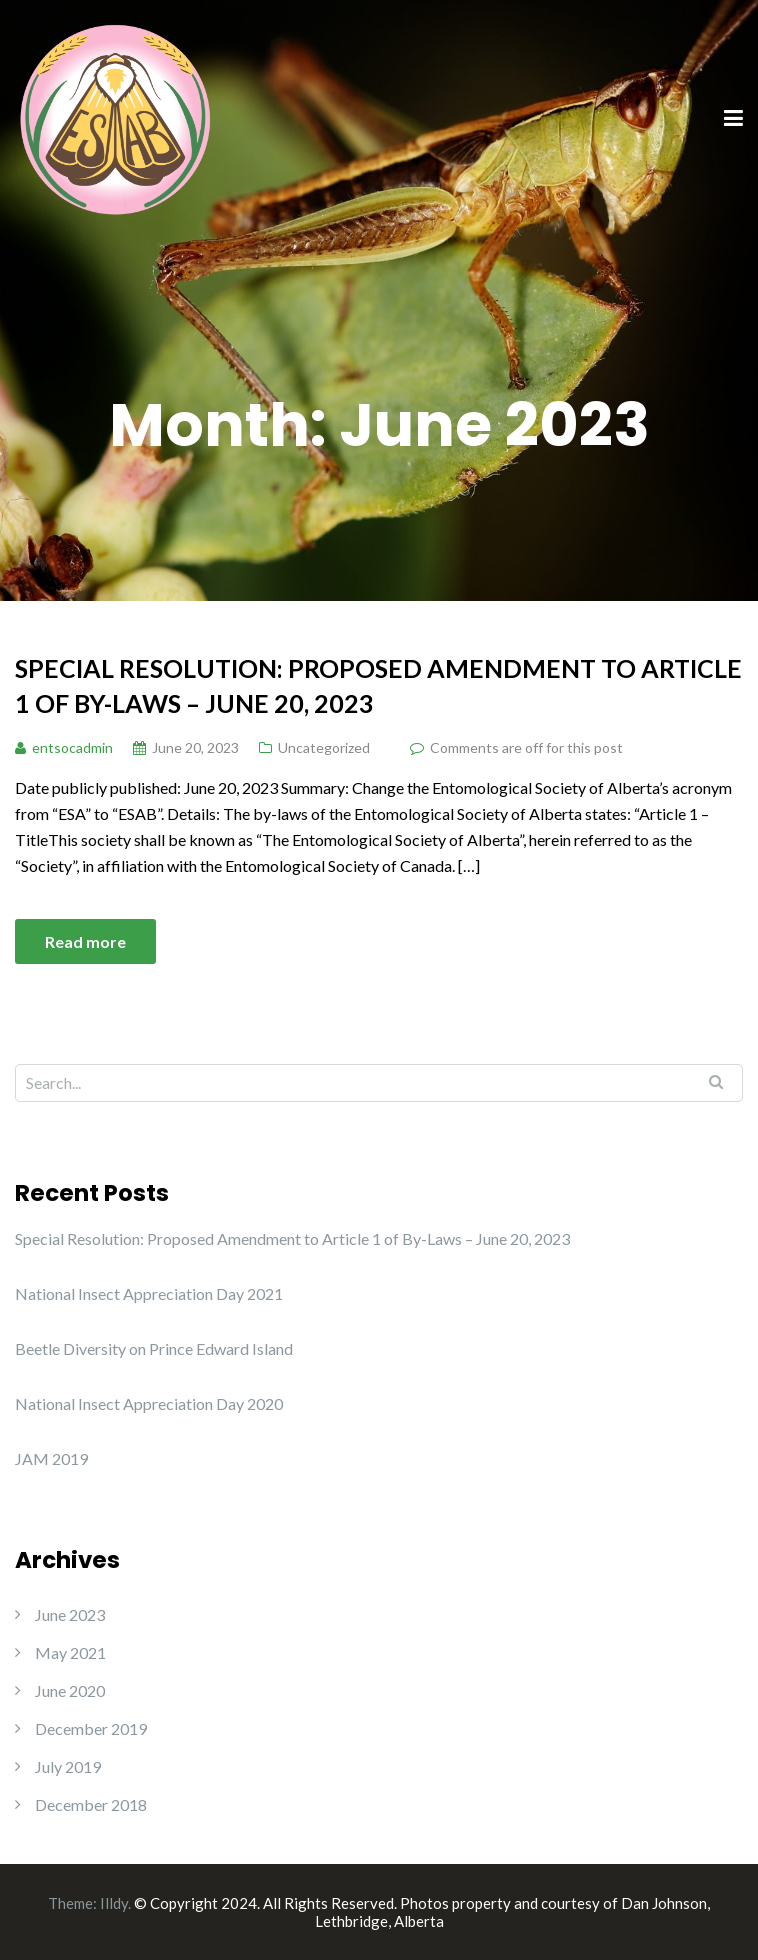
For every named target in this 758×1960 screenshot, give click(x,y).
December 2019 (91, 1728)
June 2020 (70, 1690)
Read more (85, 941)
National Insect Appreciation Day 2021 (149, 1293)
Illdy (114, 1903)
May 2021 (70, 1652)
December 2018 (91, 1804)
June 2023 (70, 1614)
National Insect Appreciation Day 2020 (149, 1403)
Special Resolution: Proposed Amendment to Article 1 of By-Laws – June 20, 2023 (378, 685)
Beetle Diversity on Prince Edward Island (154, 1348)
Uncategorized (324, 747)
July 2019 (68, 1766)
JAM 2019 (51, 1458)
